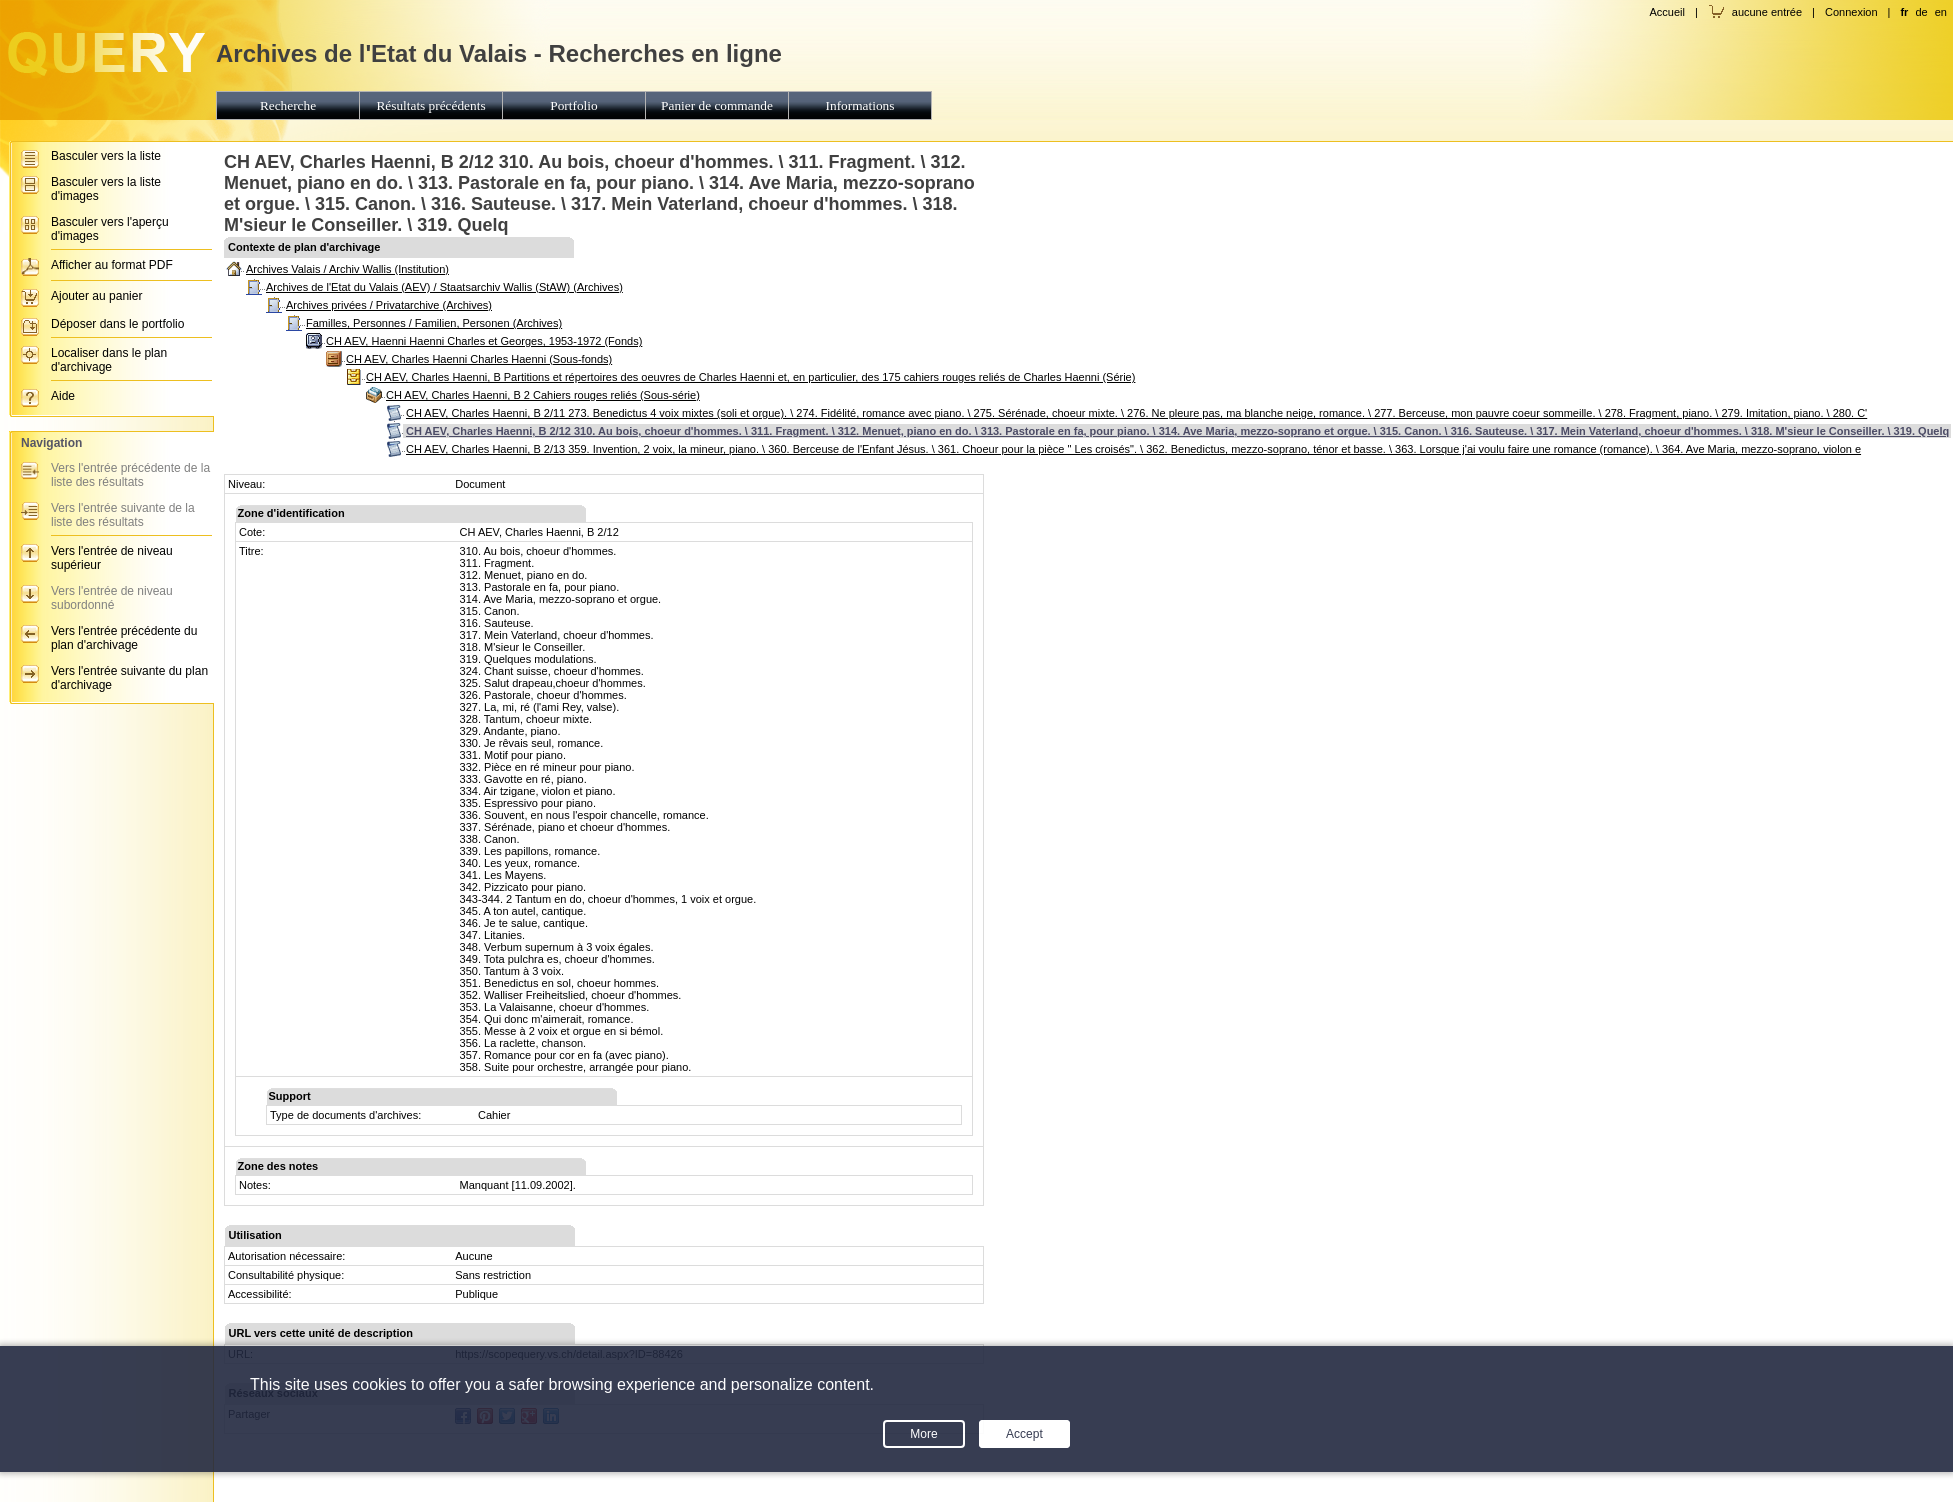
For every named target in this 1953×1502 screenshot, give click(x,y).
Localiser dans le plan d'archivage (109, 360)
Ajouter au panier (96, 296)
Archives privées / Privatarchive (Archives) (389, 305)
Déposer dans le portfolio (117, 324)
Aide (63, 396)
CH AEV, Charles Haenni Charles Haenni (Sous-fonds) (479, 359)
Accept (1024, 1434)
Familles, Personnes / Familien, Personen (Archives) (434, 323)
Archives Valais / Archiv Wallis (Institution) (347, 269)
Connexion (1851, 12)
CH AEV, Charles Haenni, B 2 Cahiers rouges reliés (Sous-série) (543, 395)
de (1921, 12)
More (923, 1434)
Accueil (1666, 12)
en (1941, 12)
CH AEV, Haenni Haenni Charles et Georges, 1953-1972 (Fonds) (484, 341)
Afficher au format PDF (112, 265)
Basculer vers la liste (106, 156)
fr (1904, 12)
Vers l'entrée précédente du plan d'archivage (124, 638)
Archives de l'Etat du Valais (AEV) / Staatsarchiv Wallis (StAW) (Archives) (444, 287)
